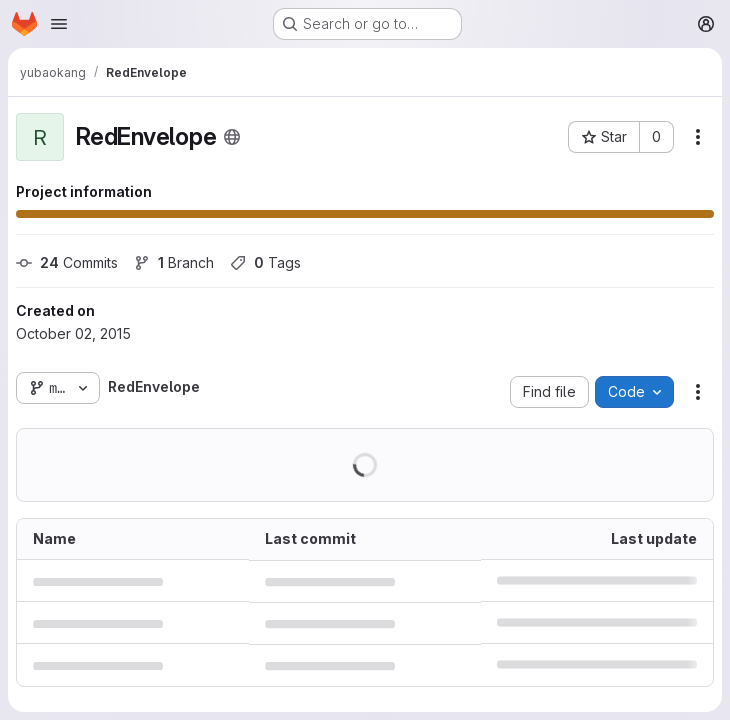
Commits (67, 262)
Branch (174, 262)
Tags (265, 262)
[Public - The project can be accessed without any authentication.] (232, 137)
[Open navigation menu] (59, 24)
